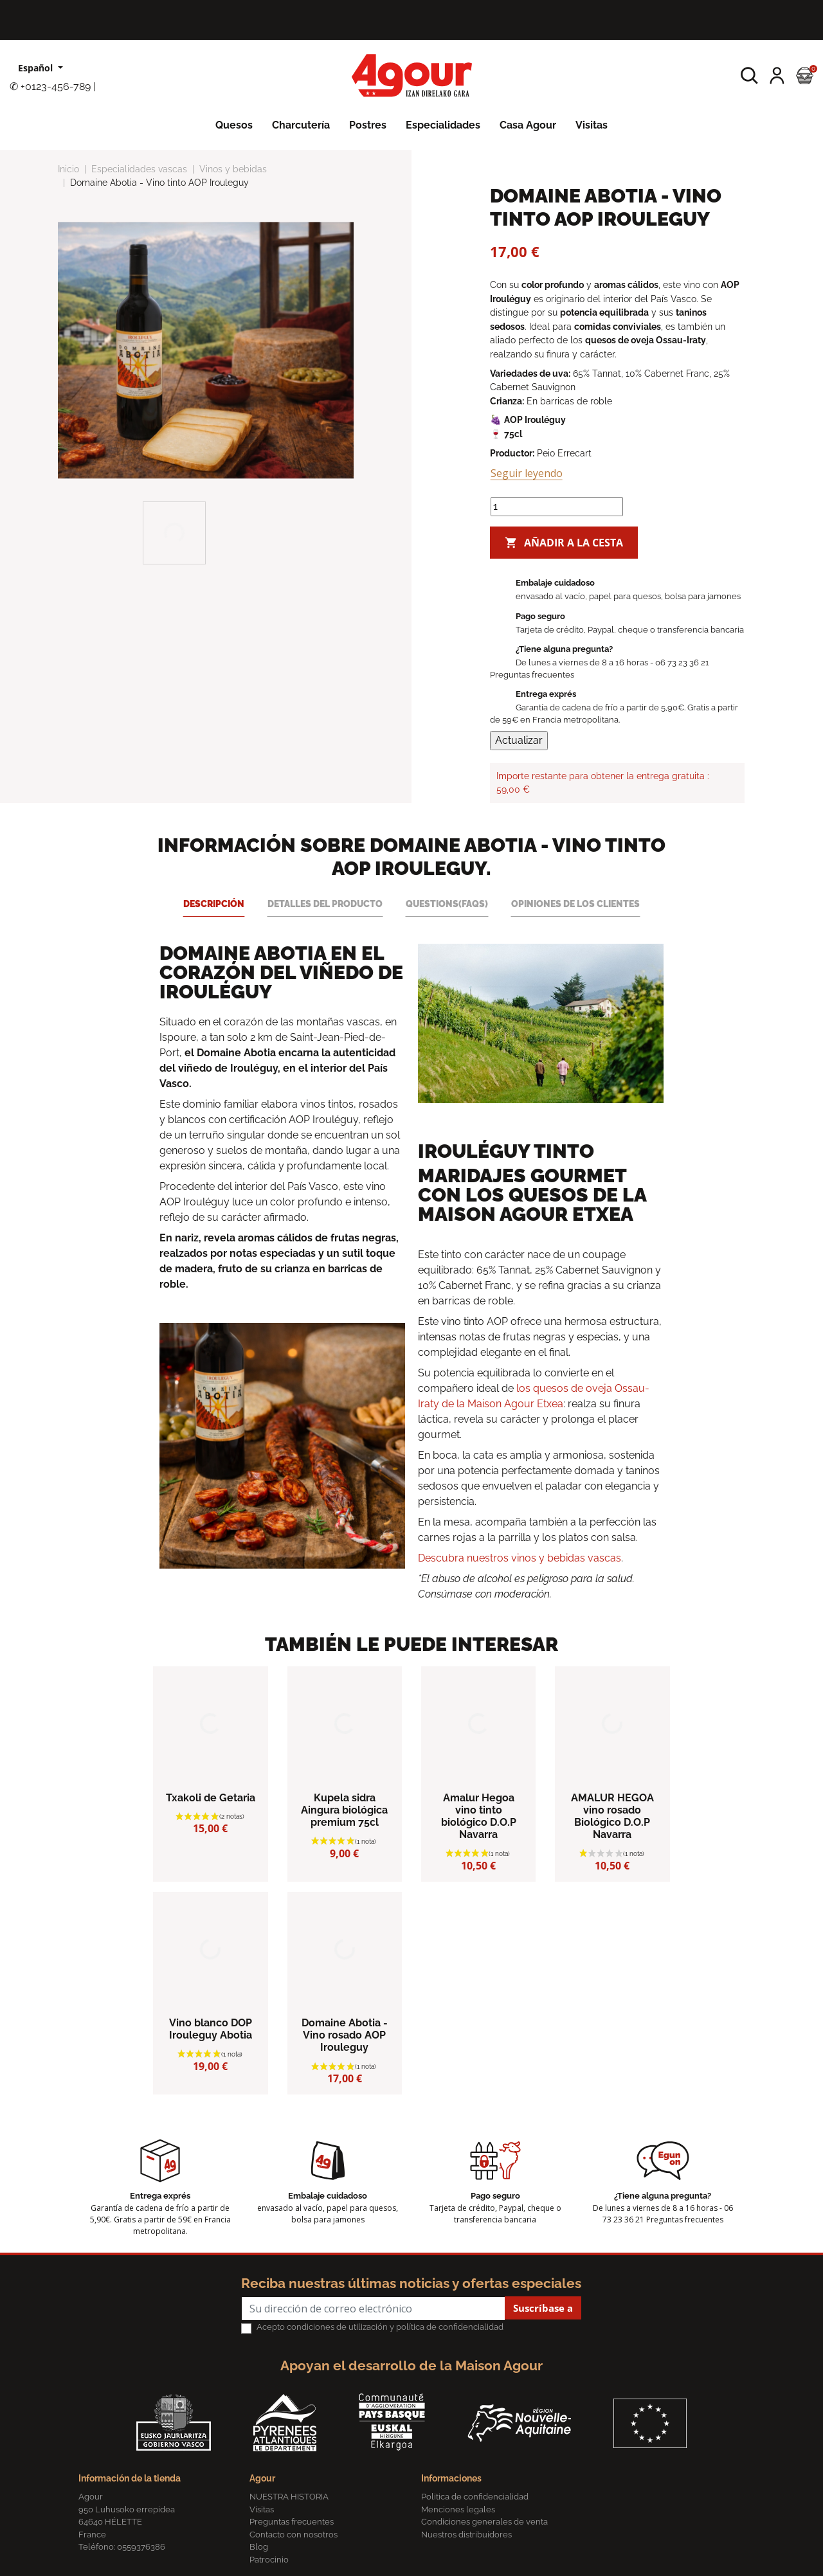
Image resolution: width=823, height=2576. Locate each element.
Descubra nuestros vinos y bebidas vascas (519, 1558)
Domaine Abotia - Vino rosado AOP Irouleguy (345, 2035)
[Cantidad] (557, 506)
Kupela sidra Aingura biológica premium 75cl (344, 1810)
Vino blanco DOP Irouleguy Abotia (210, 2029)
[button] (749, 75)
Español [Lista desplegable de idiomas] (36, 68)
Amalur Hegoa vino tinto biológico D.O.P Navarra (478, 1816)
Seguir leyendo (527, 473)
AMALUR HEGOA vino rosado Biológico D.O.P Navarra (612, 1816)
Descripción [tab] (213, 903)
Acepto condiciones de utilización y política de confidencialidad (380, 2327)
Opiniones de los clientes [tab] (575, 903)
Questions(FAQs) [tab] (447, 903)
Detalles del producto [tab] (325, 903)
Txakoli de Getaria (210, 1798)
